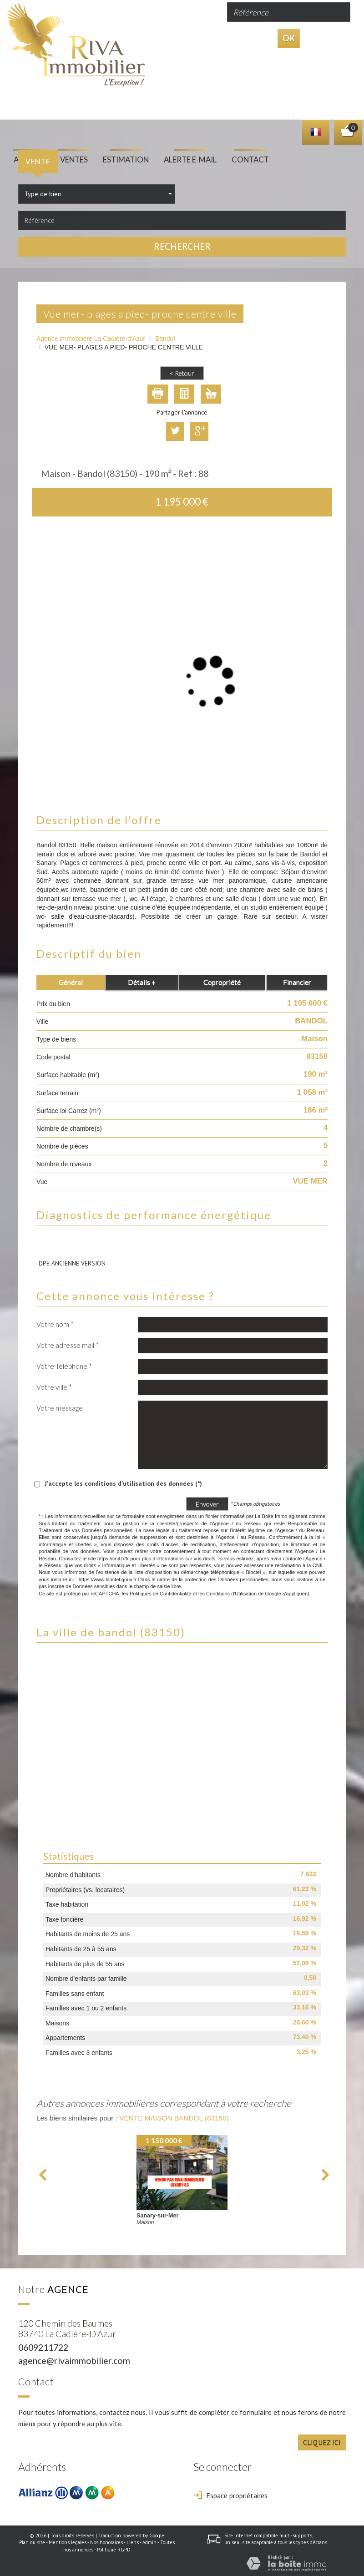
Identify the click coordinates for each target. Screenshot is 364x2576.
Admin (149, 2540)
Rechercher (182, 244)
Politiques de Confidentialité (161, 1591)
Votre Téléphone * (64, 1364)
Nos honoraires (106, 2540)
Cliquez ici (322, 2439)
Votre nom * (55, 1322)
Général (71, 980)
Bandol (165, 336)
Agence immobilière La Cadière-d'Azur (90, 336)
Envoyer (207, 1501)
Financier (297, 980)
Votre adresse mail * (67, 1343)
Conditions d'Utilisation (231, 1591)
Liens (132, 2540)
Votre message (59, 1406)
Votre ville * (54, 1385)
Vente (37, 159)
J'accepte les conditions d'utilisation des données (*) (123, 1481)
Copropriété (222, 980)
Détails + (142, 980)
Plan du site (32, 2540)
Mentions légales (67, 2540)
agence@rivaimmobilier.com (74, 2358)
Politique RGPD (114, 2548)
